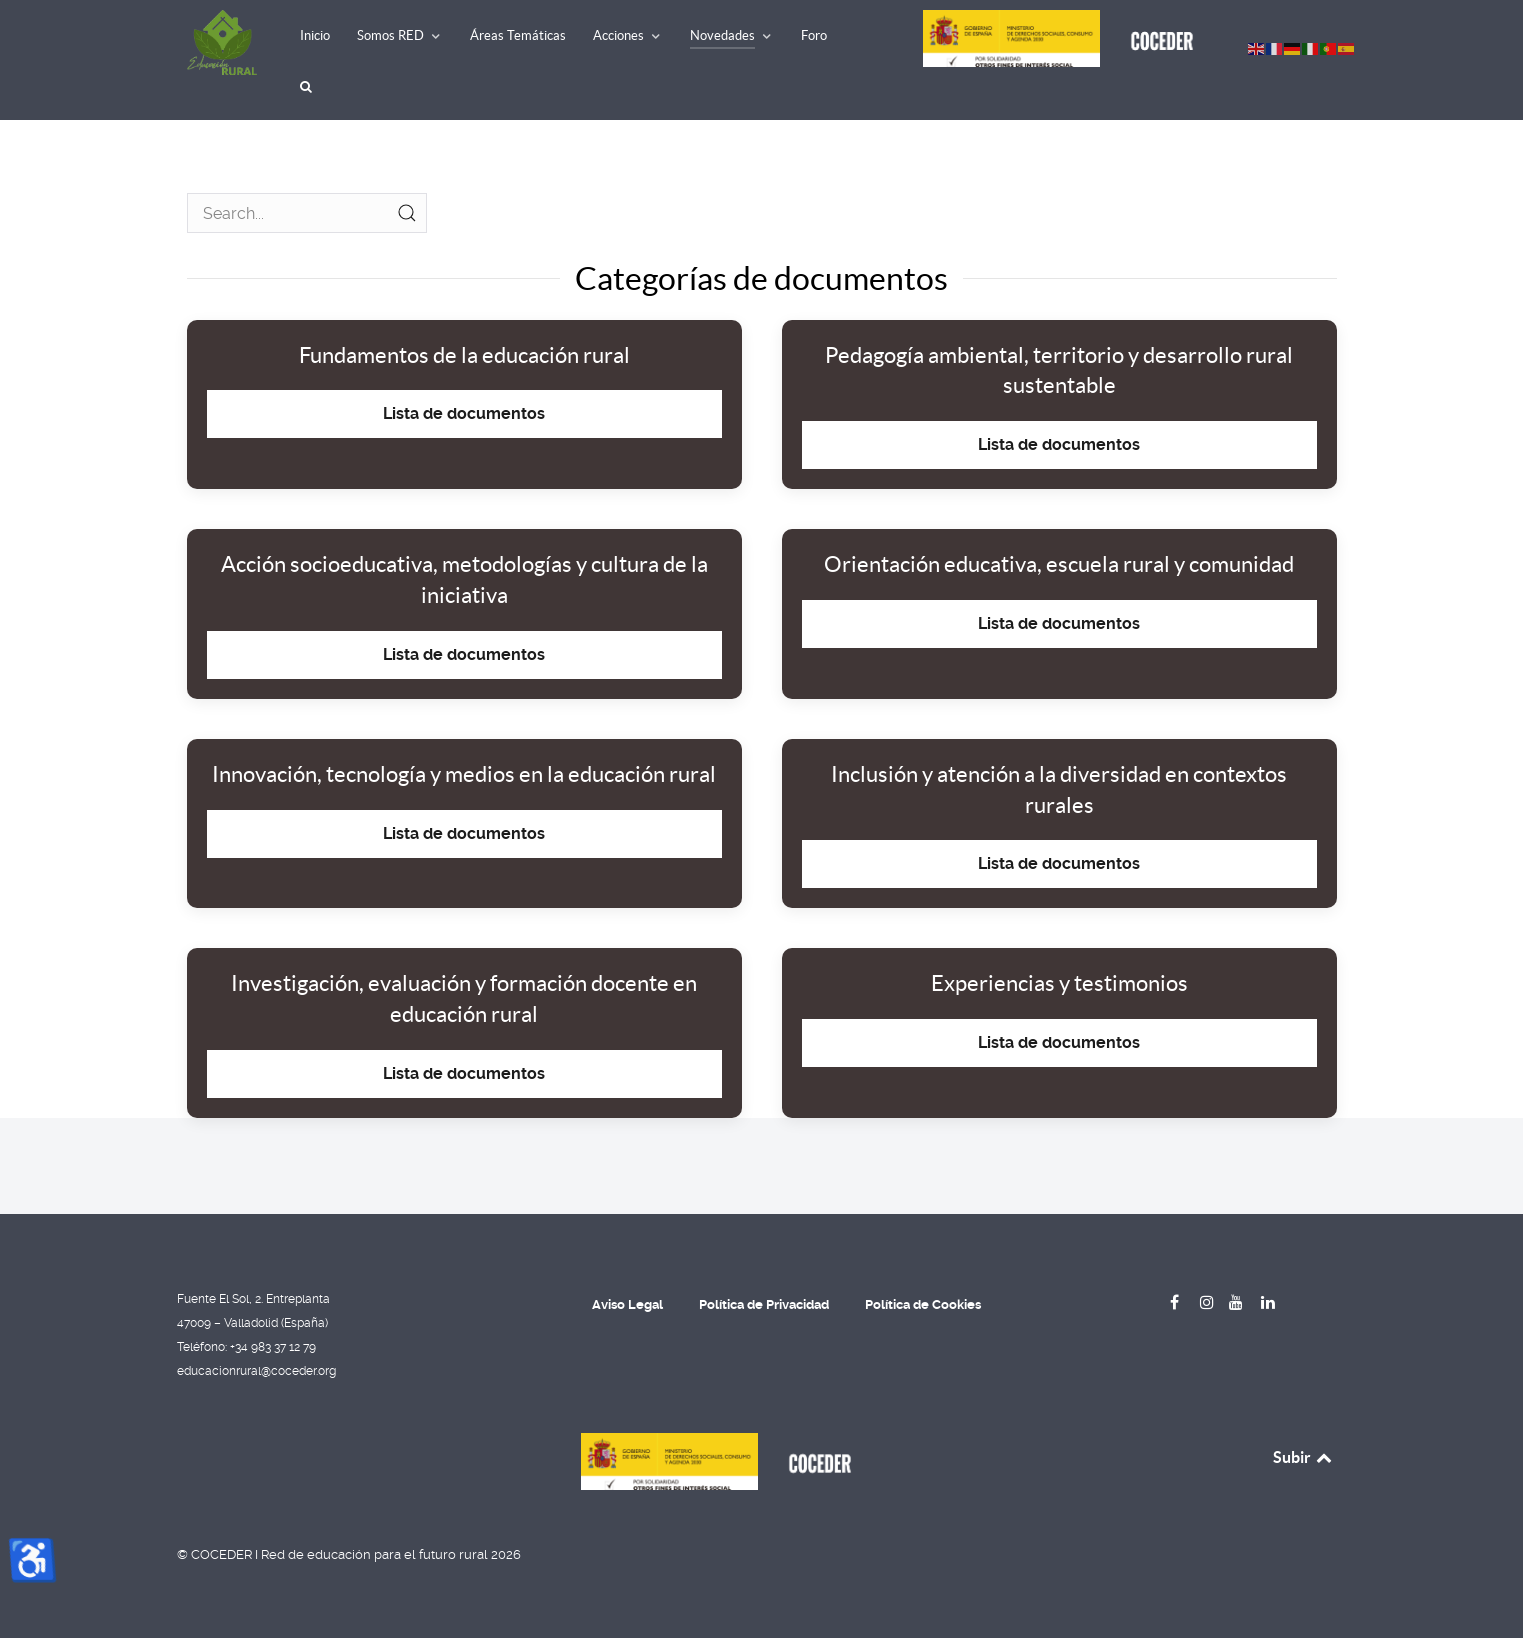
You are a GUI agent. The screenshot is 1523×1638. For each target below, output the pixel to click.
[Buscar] (309, 87)
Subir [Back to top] (1304, 1457)
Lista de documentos (464, 413)
